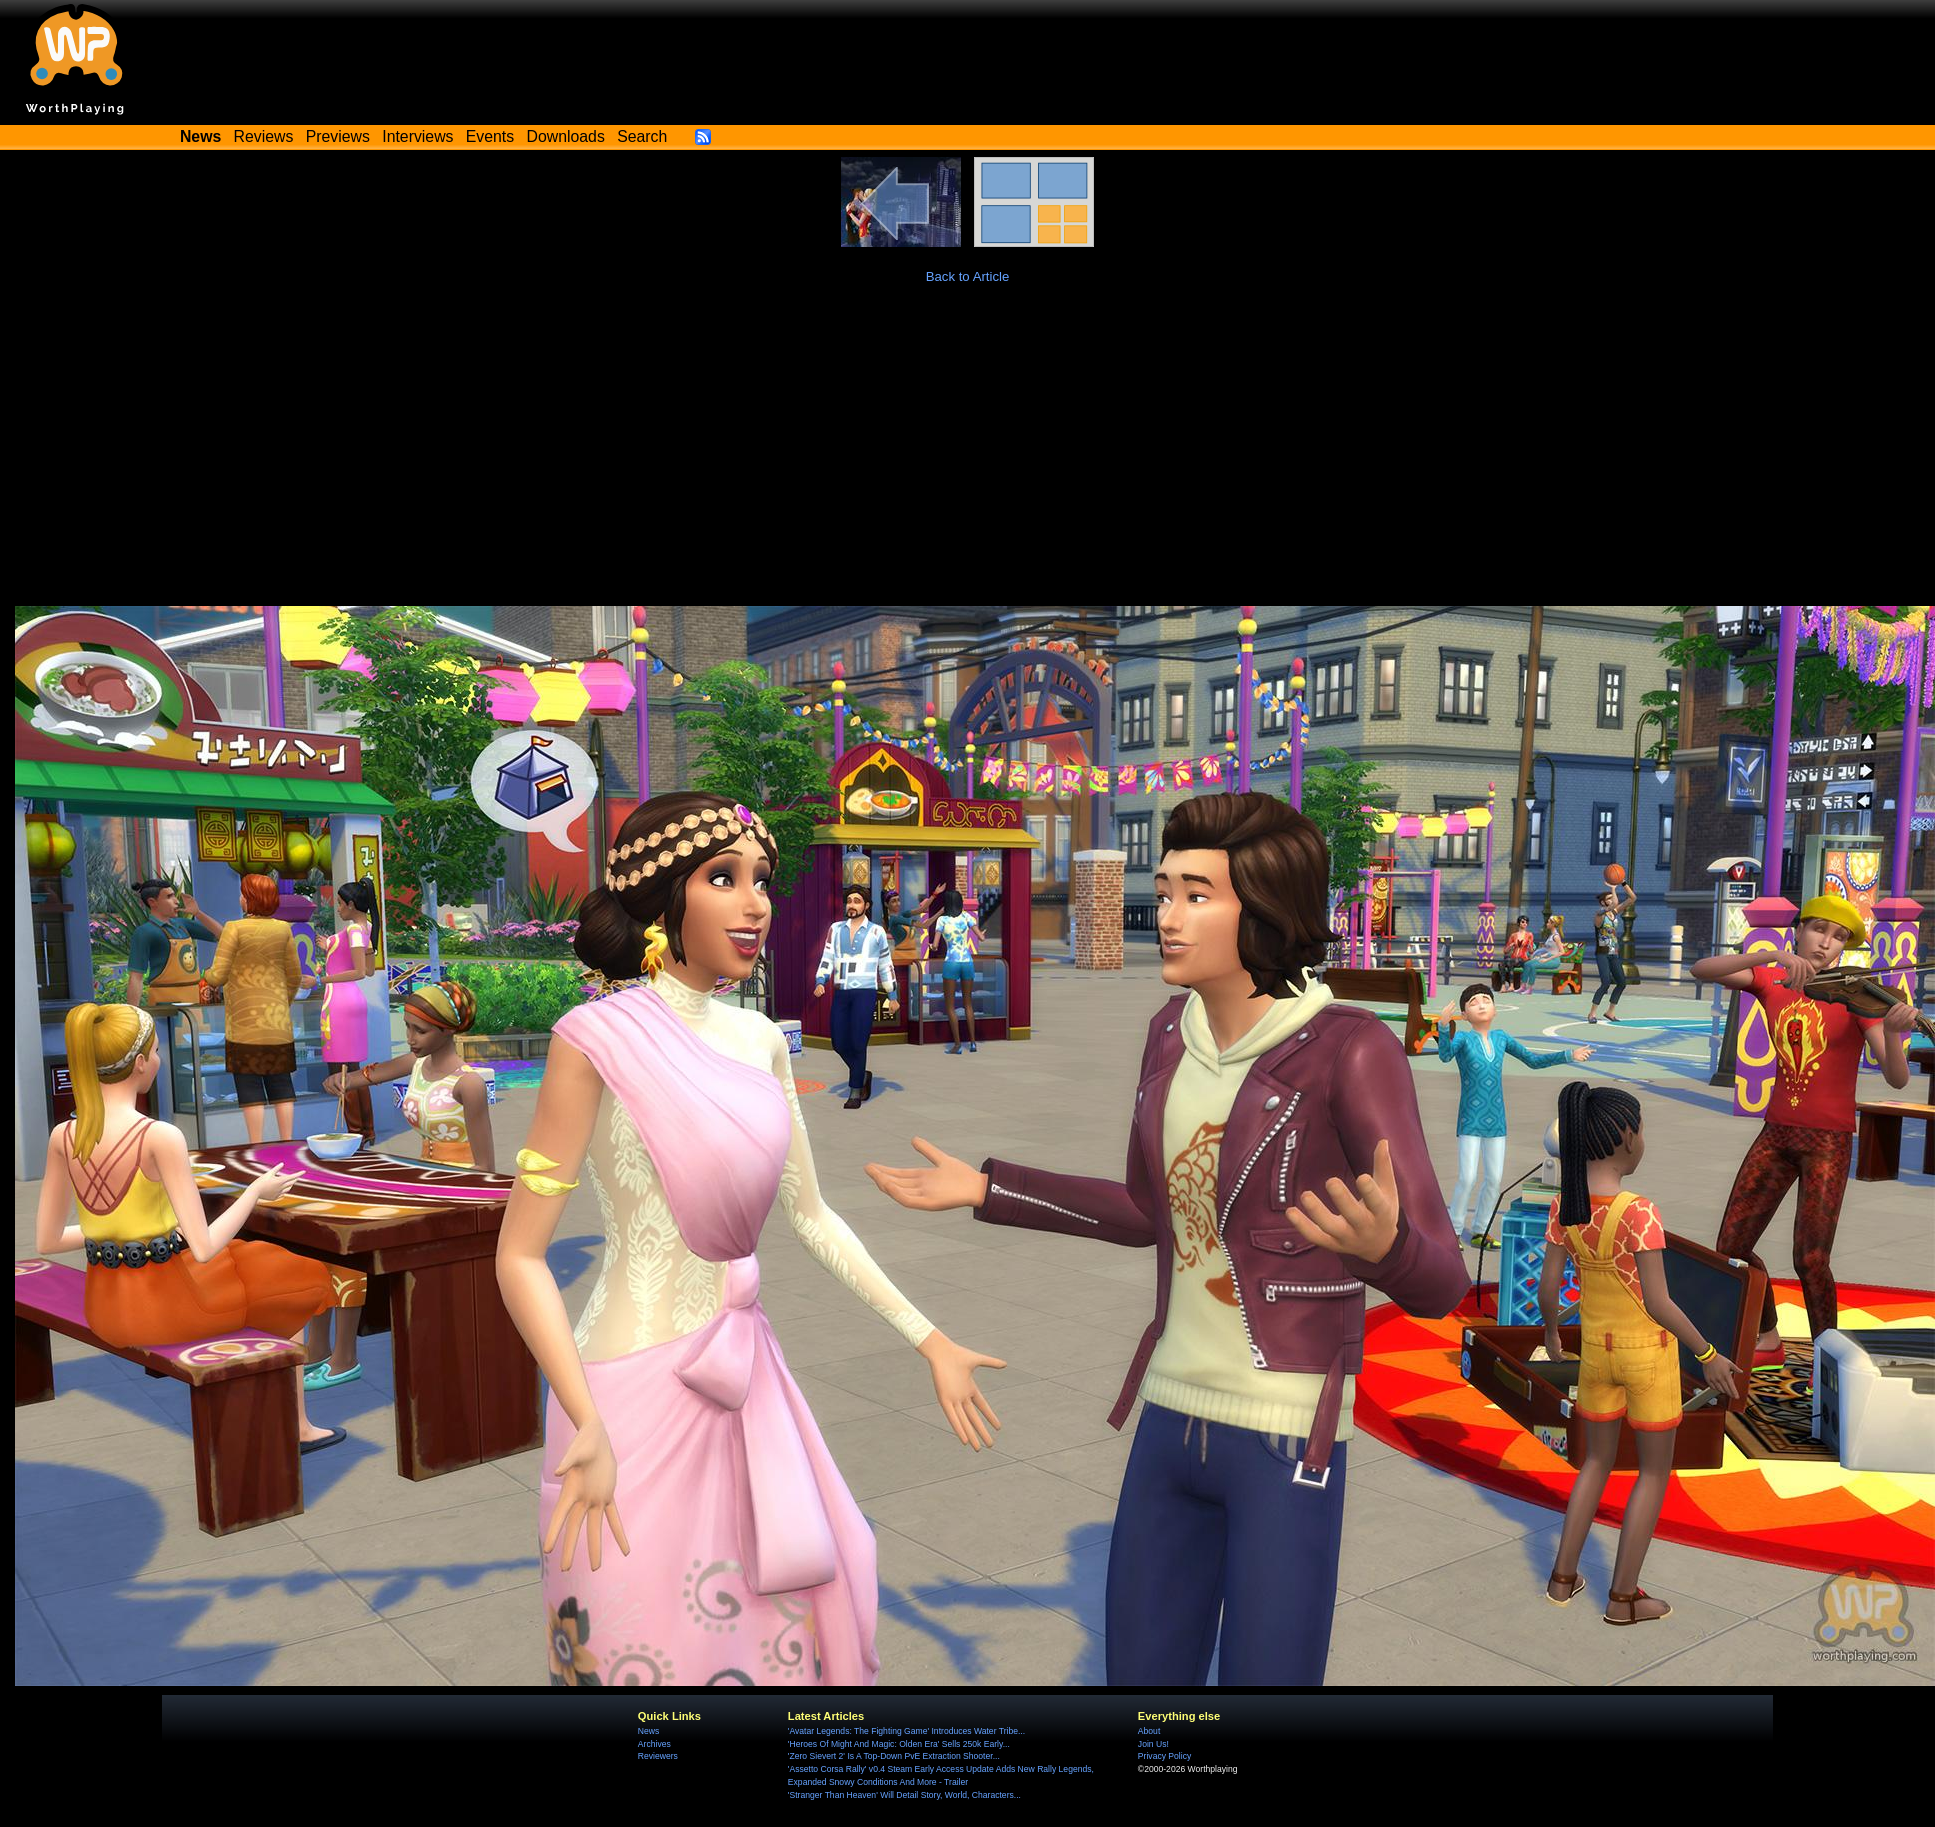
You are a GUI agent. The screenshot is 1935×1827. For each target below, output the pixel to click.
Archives (654, 1744)
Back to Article (968, 276)
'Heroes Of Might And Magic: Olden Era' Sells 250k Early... (899, 1744)
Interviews (417, 136)
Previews (338, 136)
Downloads (566, 136)
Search (642, 136)
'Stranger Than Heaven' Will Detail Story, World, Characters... (904, 1795)
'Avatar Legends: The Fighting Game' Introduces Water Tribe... (906, 1731)
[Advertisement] (968, 456)
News (648, 1731)
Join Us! (1153, 1744)
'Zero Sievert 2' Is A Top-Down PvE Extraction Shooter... (894, 1756)
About (1149, 1731)
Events (490, 136)
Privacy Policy (1164, 1756)
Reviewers (658, 1756)
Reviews (264, 136)
